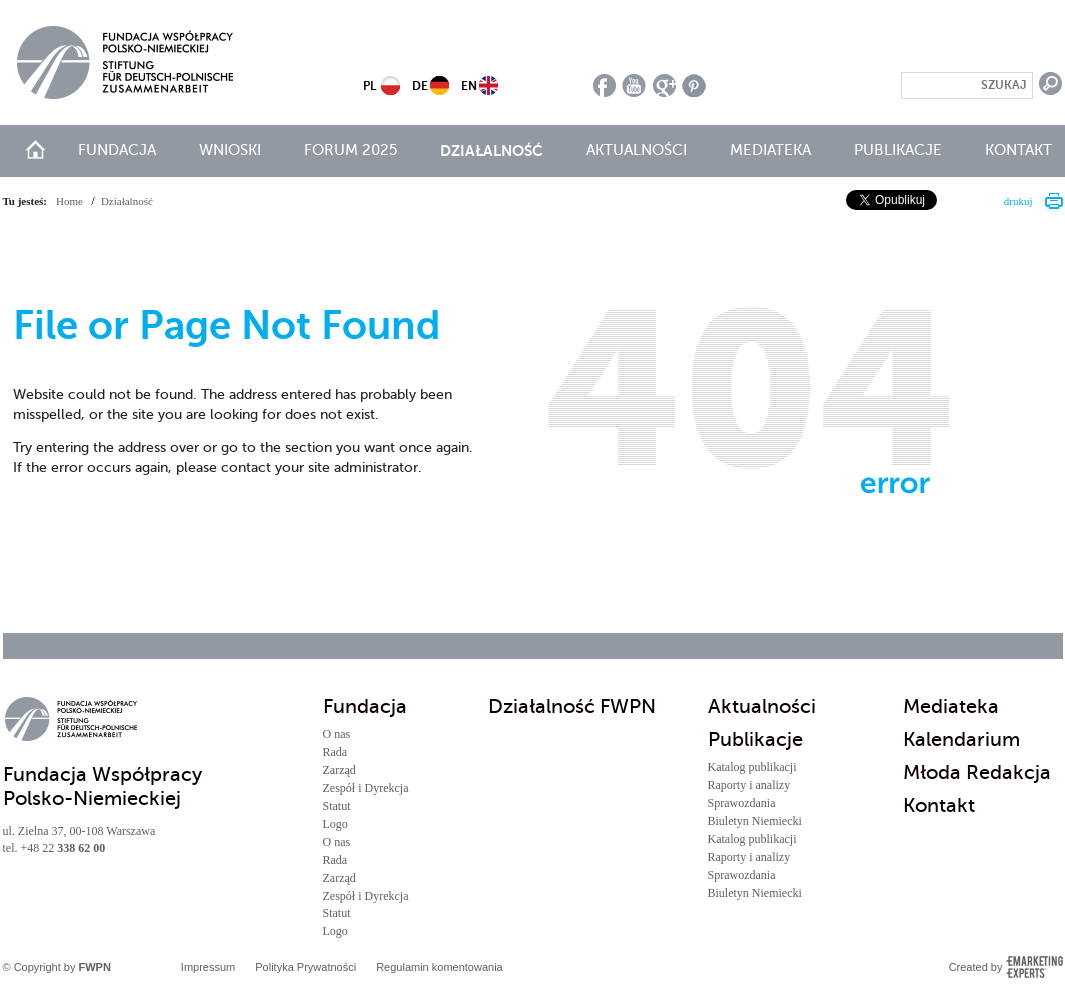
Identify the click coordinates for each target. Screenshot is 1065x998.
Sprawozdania (742, 803)
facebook (604, 85)
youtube (634, 85)
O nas (337, 734)
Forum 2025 (350, 150)
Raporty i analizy (749, 785)
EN (469, 86)
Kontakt (1018, 150)
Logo (335, 824)
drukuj (1018, 201)
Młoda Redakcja (977, 772)
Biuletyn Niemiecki (755, 821)
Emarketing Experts (1034, 967)
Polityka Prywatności (305, 967)
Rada (335, 752)
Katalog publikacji (752, 767)
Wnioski (230, 150)
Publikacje (898, 150)
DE (420, 86)
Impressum (208, 967)
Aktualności (636, 150)
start (35, 149)
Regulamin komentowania (439, 967)
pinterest (694, 85)
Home (69, 201)
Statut (337, 806)
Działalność (491, 150)
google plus (664, 85)
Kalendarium (961, 739)
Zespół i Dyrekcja (366, 788)
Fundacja (117, 150)
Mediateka (770, 150)
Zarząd (339, 770)
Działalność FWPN (572, 706)
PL (369, 86)
